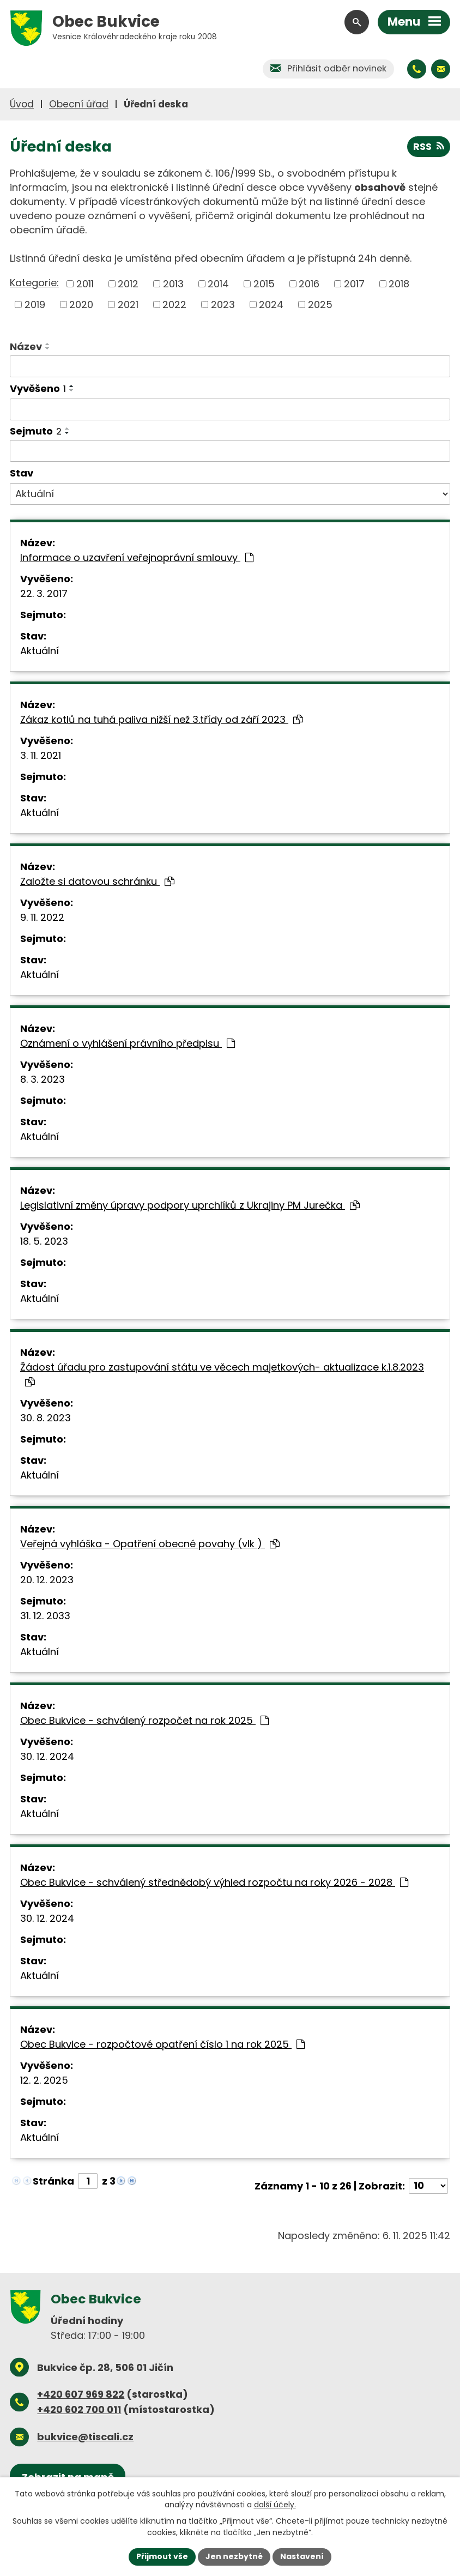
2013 (173, 284)
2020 (81, 304)
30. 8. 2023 (45, 1418)
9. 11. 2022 (42, 917)
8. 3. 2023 (42, 1079)
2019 (35, 304)
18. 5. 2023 (44, 1241)
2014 (218, 284)
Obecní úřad (78, 104)
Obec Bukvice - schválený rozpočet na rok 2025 (144, 1720)
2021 (128, 304)
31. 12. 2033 (45, 1615)
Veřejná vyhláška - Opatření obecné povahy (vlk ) (150, 1544)
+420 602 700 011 (79, 2409)
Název (26, 346)
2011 (85, 284)
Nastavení (302, 2556)
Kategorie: (34, 282)
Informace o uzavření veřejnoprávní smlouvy (136, 557)
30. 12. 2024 (47, 1756)
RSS (428, 146)
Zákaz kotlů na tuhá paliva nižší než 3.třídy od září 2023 (161, 719)
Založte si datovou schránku (97, 881)
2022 (174, 304)
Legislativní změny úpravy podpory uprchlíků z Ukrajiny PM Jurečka (190, 1205)
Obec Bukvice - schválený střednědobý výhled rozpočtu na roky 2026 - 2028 (214, 1882)
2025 (320, 304)
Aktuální (39, 650)
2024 (271, 304)
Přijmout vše (162, 2556)
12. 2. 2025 (44, 2080)
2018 (399, 284)
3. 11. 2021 (40, 755)
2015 (264, 284)
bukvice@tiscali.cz (85, 2437)
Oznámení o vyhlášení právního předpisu (127, 1043)
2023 (223, 304)
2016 (309, 284)
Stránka (53, 2181)
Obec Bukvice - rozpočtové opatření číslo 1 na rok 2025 (162, 2044)
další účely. (275, 2504)
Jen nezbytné (234, 2556)
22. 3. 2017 (44, 593)
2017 (354, 284)
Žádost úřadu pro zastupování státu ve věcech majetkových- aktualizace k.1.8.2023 (222, 1373)
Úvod (22, 104)
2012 (128, 284)
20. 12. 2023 (47, 1579)
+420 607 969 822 (80, 2394)
